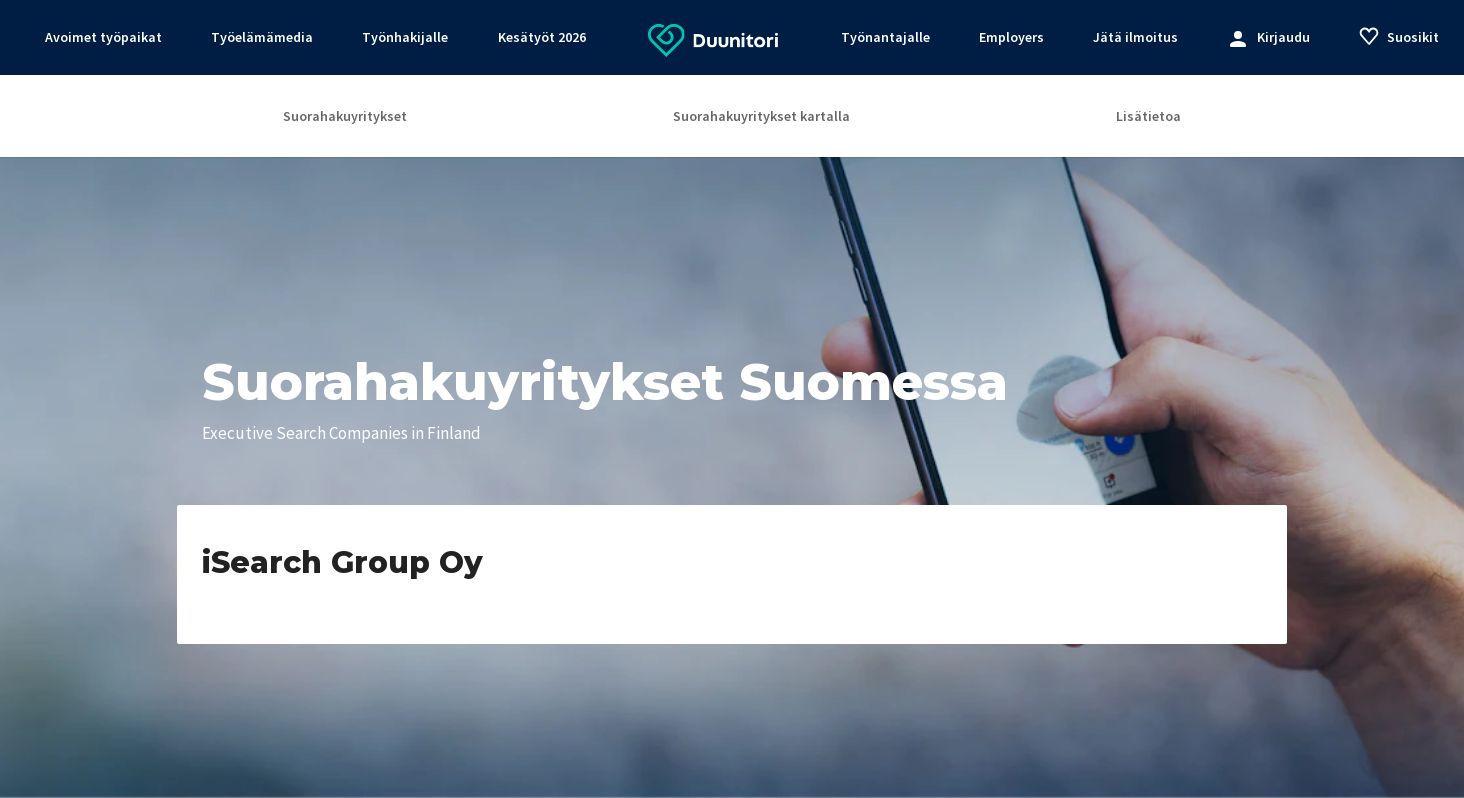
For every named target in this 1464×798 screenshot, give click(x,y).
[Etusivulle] (713, 39)
